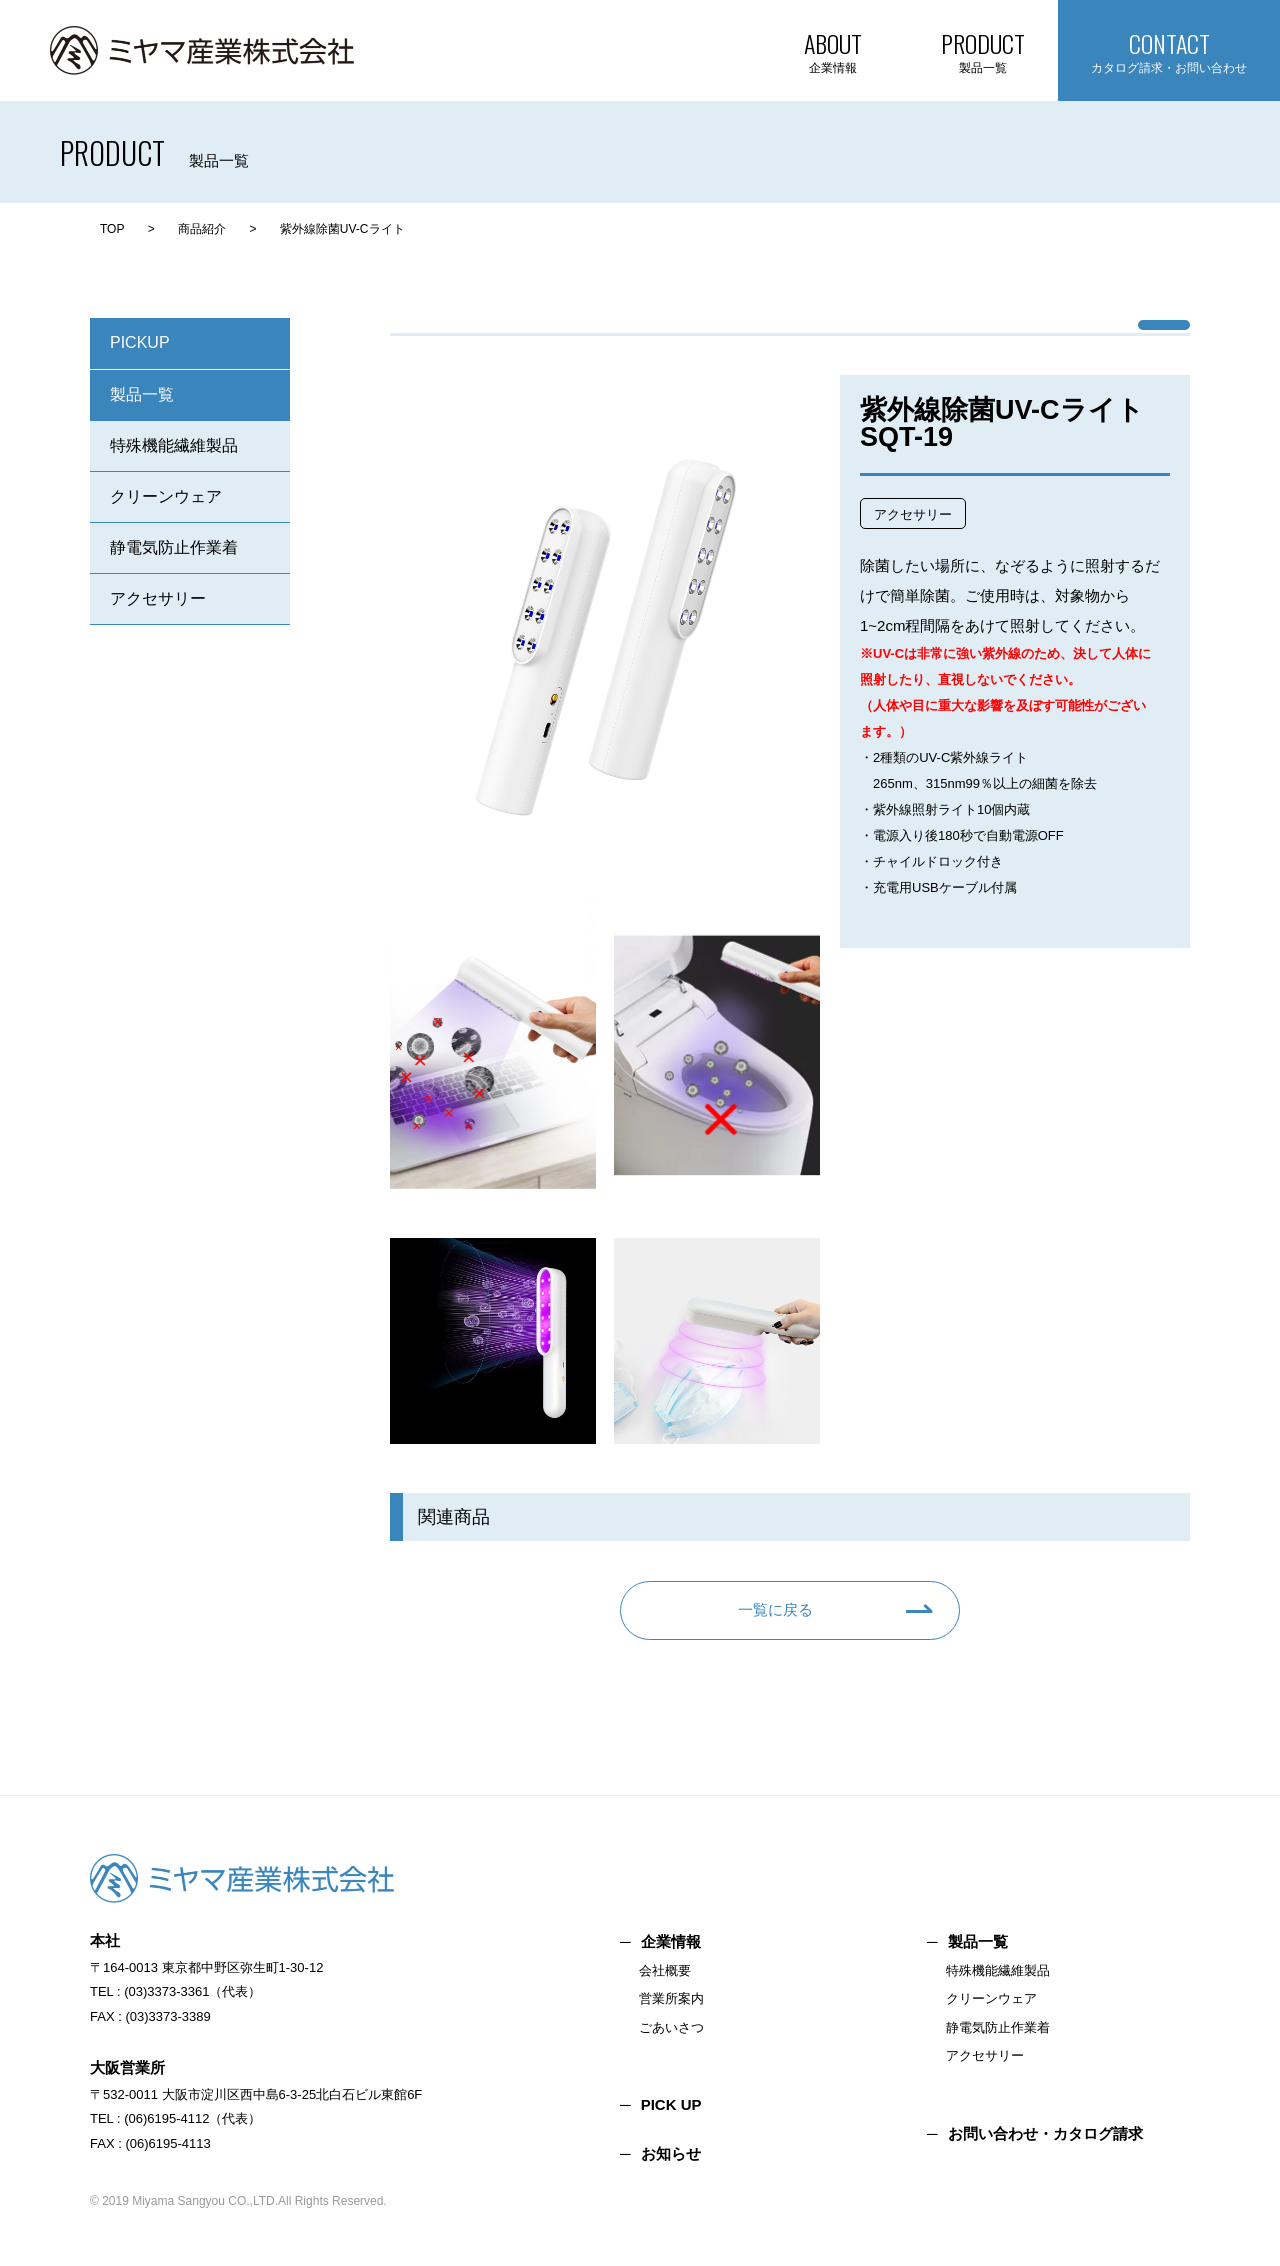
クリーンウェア (166, 496)
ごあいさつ (671, 2027)
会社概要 (665, 1970)
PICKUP (140, 342)
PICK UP (671, 2104)
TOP (112, 229)
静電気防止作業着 (174, 547)
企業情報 (671, 1941)
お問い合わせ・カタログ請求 (1045, 2133)
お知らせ (671, 2153)
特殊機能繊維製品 (174, 445)
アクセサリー (158, 598)
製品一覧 (142, 394)
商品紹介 (202, 229)
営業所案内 (671, 1998)
